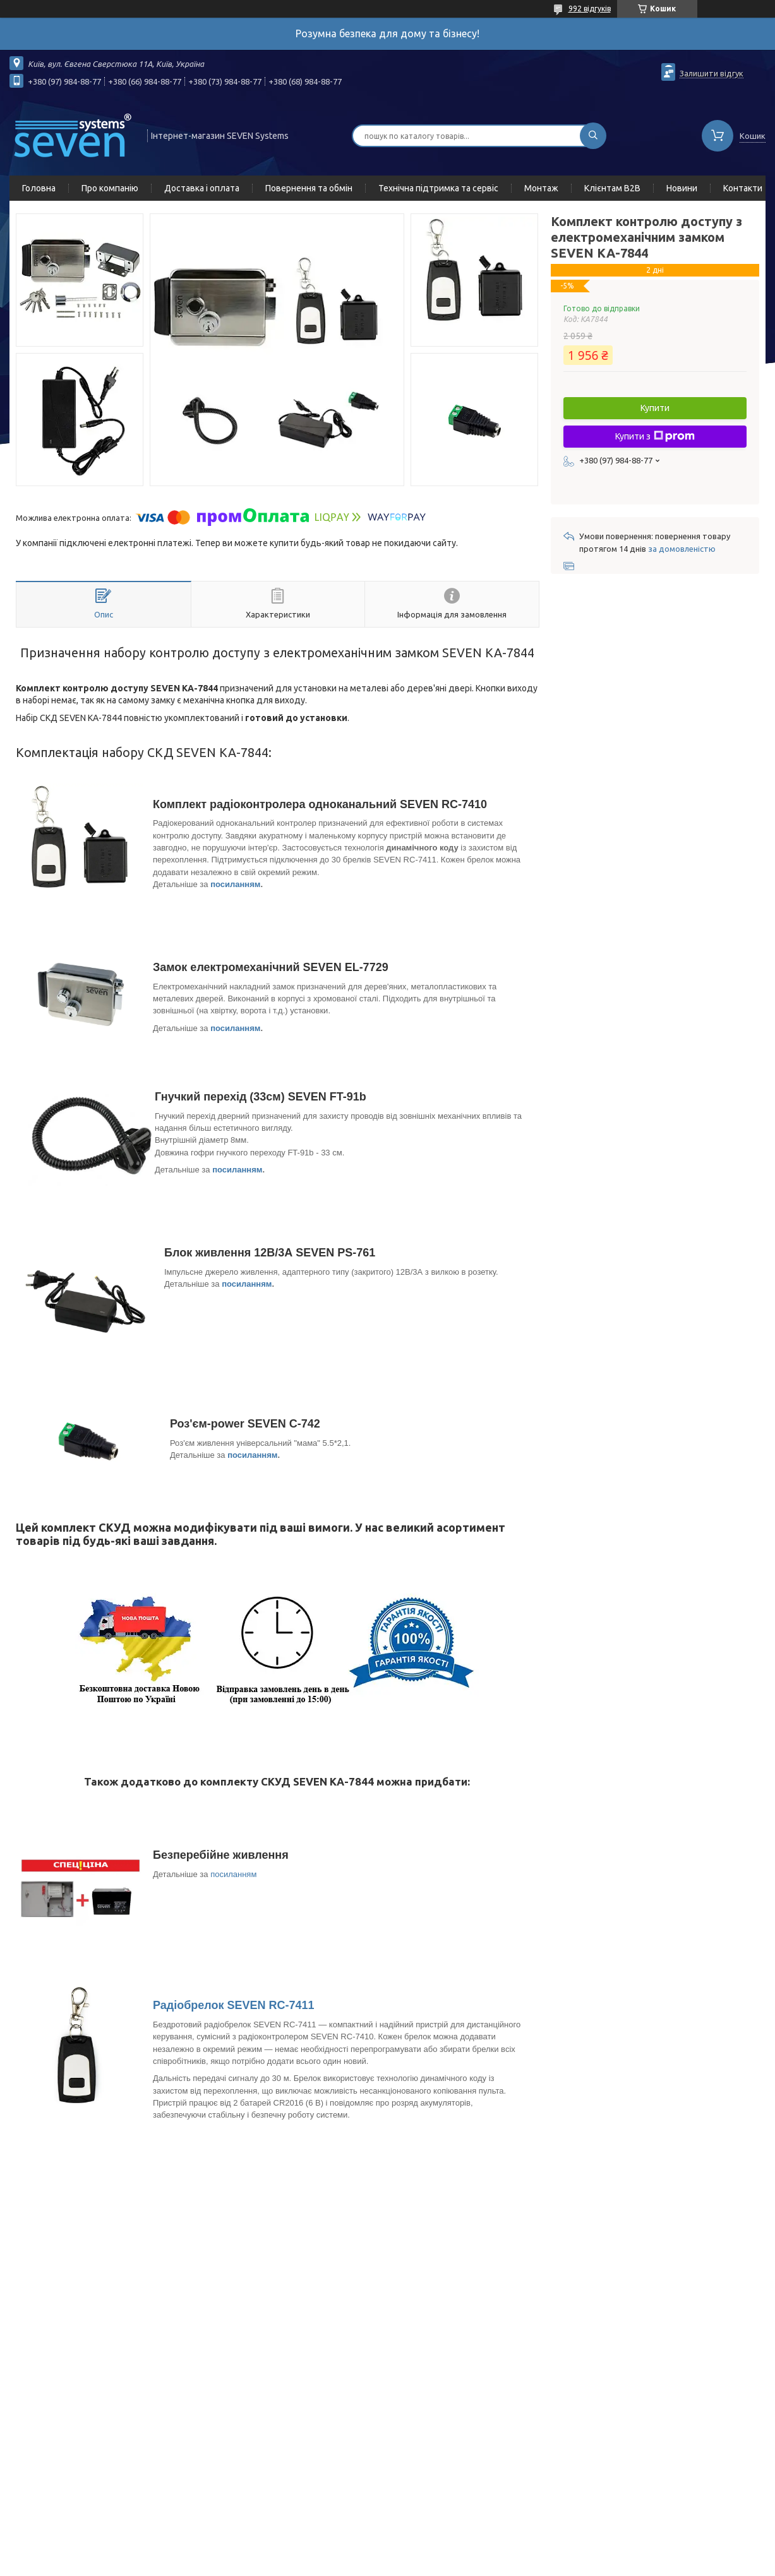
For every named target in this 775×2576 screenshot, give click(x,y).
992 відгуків (589, 8)
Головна (39, 188)
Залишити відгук (711, 73)
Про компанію (109, 188)
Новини (681, 188)
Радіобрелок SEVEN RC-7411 (234, 2005)
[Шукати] (593, 135)
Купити (655, 408)
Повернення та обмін (308, 188)
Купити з (655, 436)
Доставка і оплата (201, 188)
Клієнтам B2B (612, 188)
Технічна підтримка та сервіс (438, 188)
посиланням (235, 884)
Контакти (742, 188)
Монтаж (541, 188)
